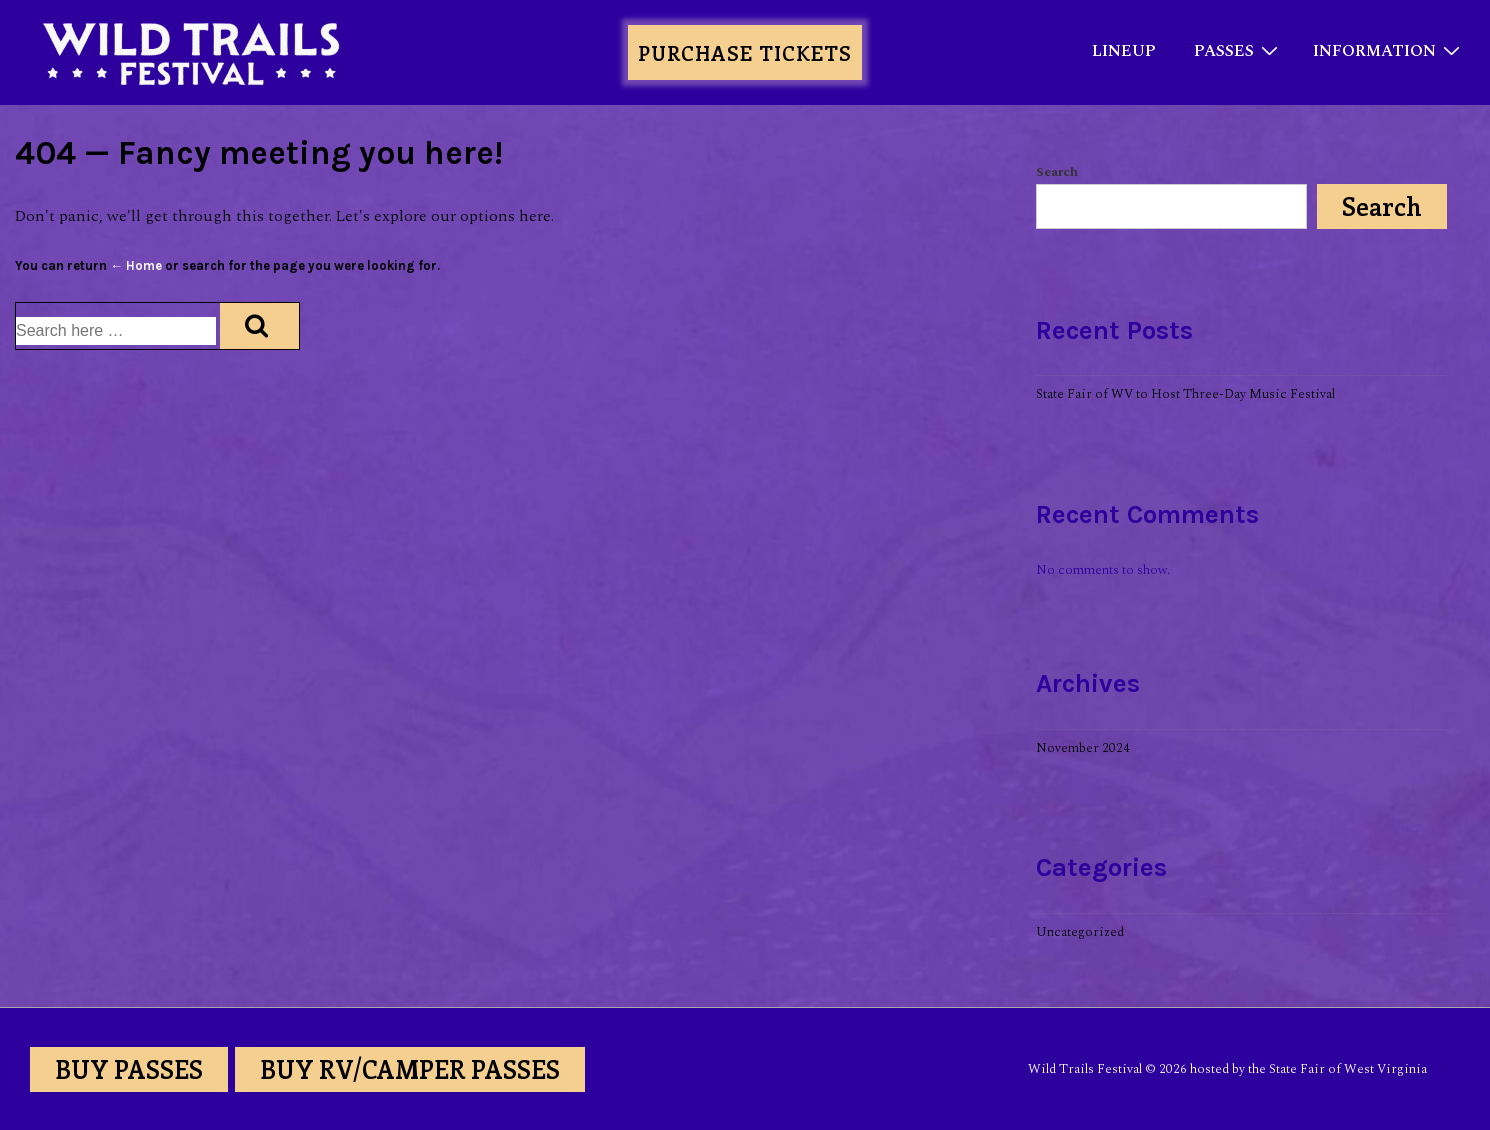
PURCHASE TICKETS (745, 52)
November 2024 (1083, 748)
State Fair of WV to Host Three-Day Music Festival (1185, 394)
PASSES (1238, 50)
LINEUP (1124, 51)
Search (1057, 172)
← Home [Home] (136, 265)
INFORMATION (1389, 50)
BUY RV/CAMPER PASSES (410, 1069)
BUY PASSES (129, 1069)
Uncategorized (1080, 932)
